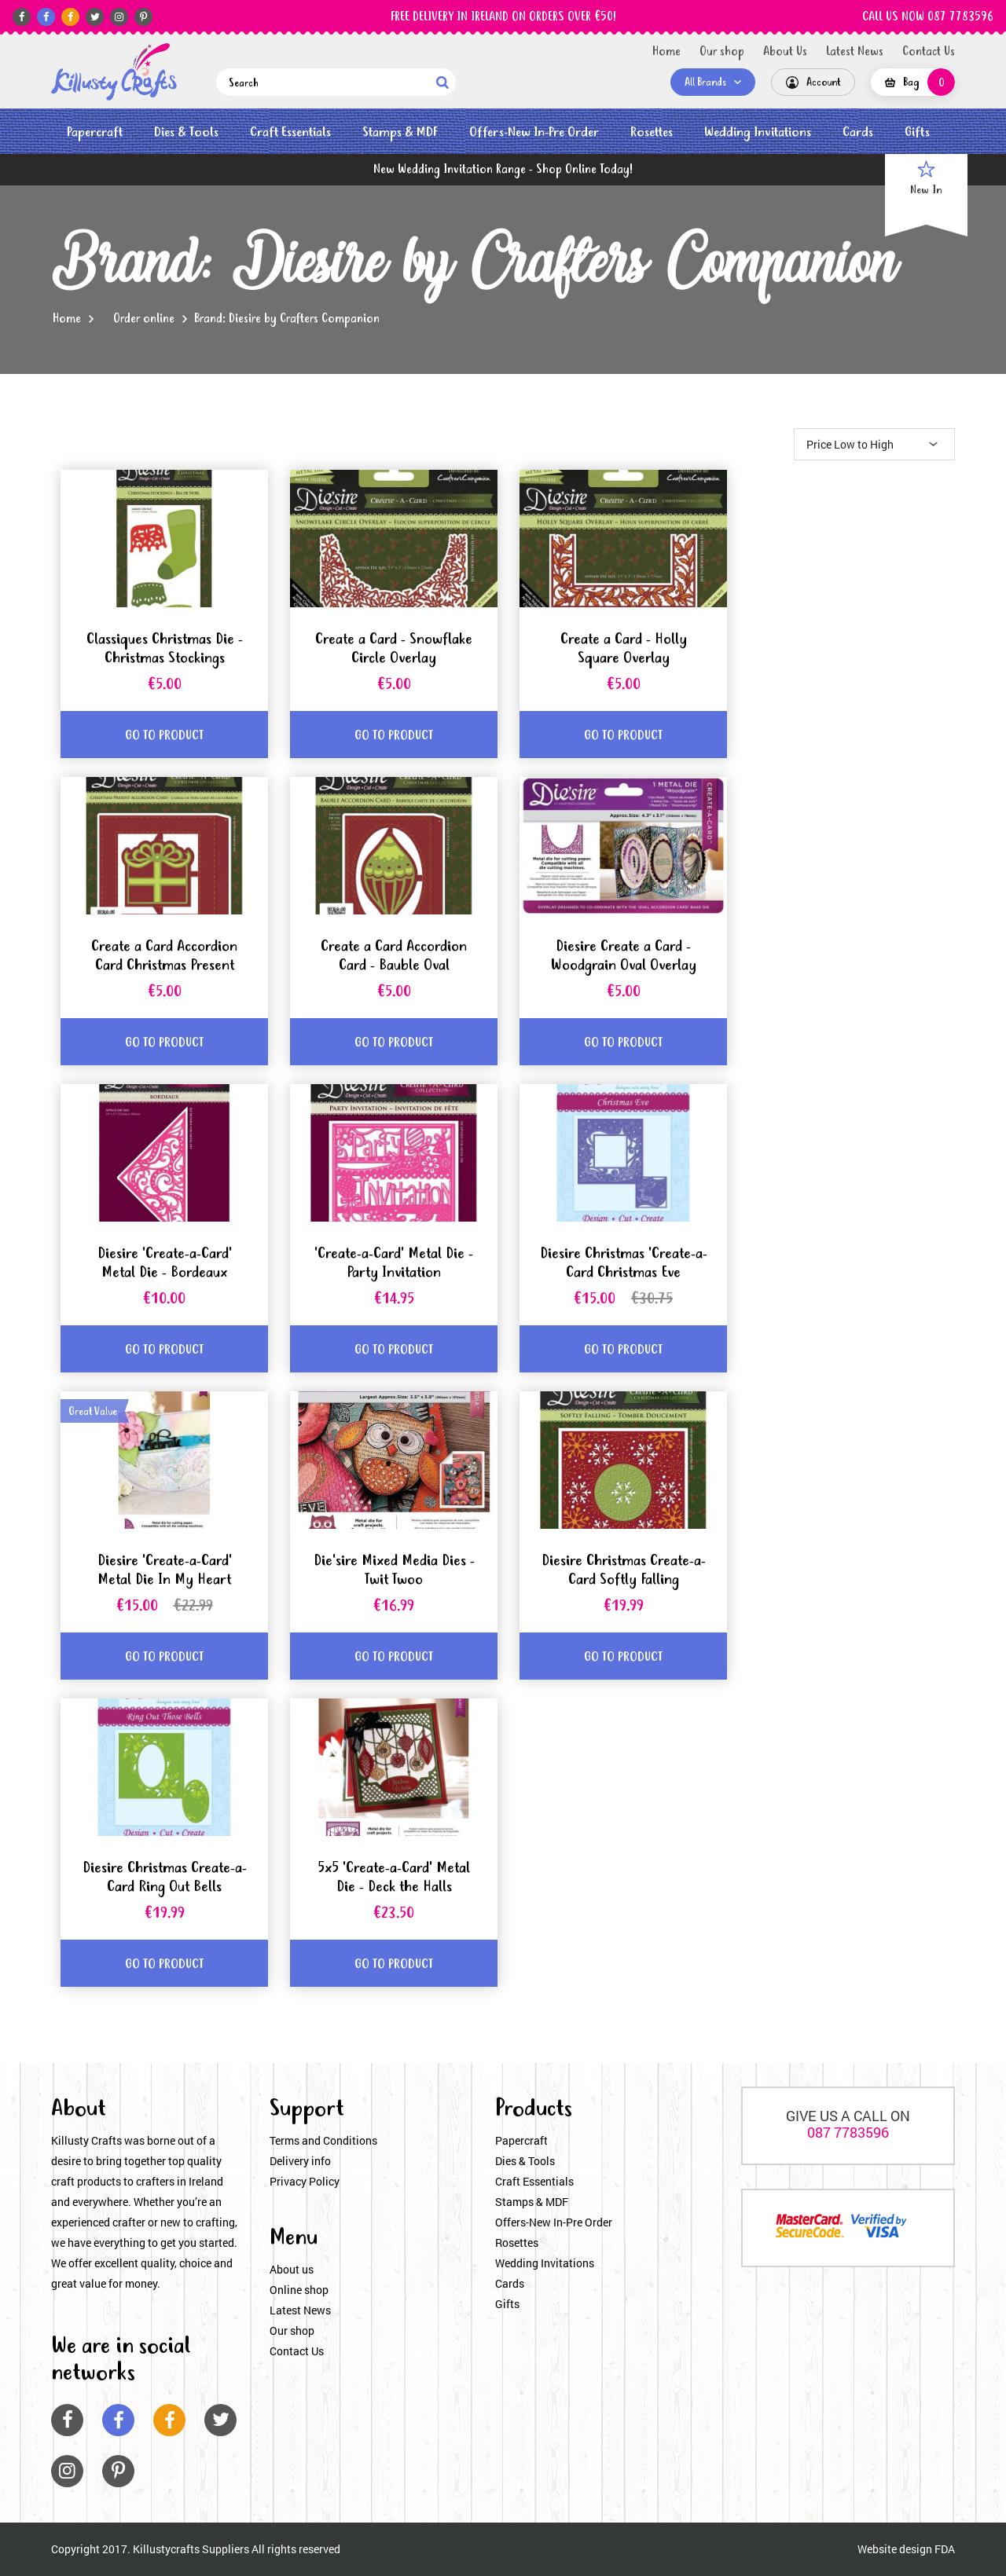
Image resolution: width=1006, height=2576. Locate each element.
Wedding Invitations (757, 132)
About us (292, 2269)
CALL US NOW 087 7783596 (927, 17)
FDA (944, 2548)
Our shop (721, 51)
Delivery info (300, 2160)
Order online (143, 319)
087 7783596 (848, 2132)
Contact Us (928, 51)
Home (666, 51)
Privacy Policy (305, 2181)
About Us (785, 51)
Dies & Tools (186, 132)
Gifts (917, 132)
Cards (858, 132)
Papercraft (95, 132)
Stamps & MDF (400, 132)
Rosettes (651, 132)
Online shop (299, 2289)
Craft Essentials (290, 132)
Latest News (854, 51)
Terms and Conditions (323, 2140)
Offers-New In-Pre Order (534, 132)
